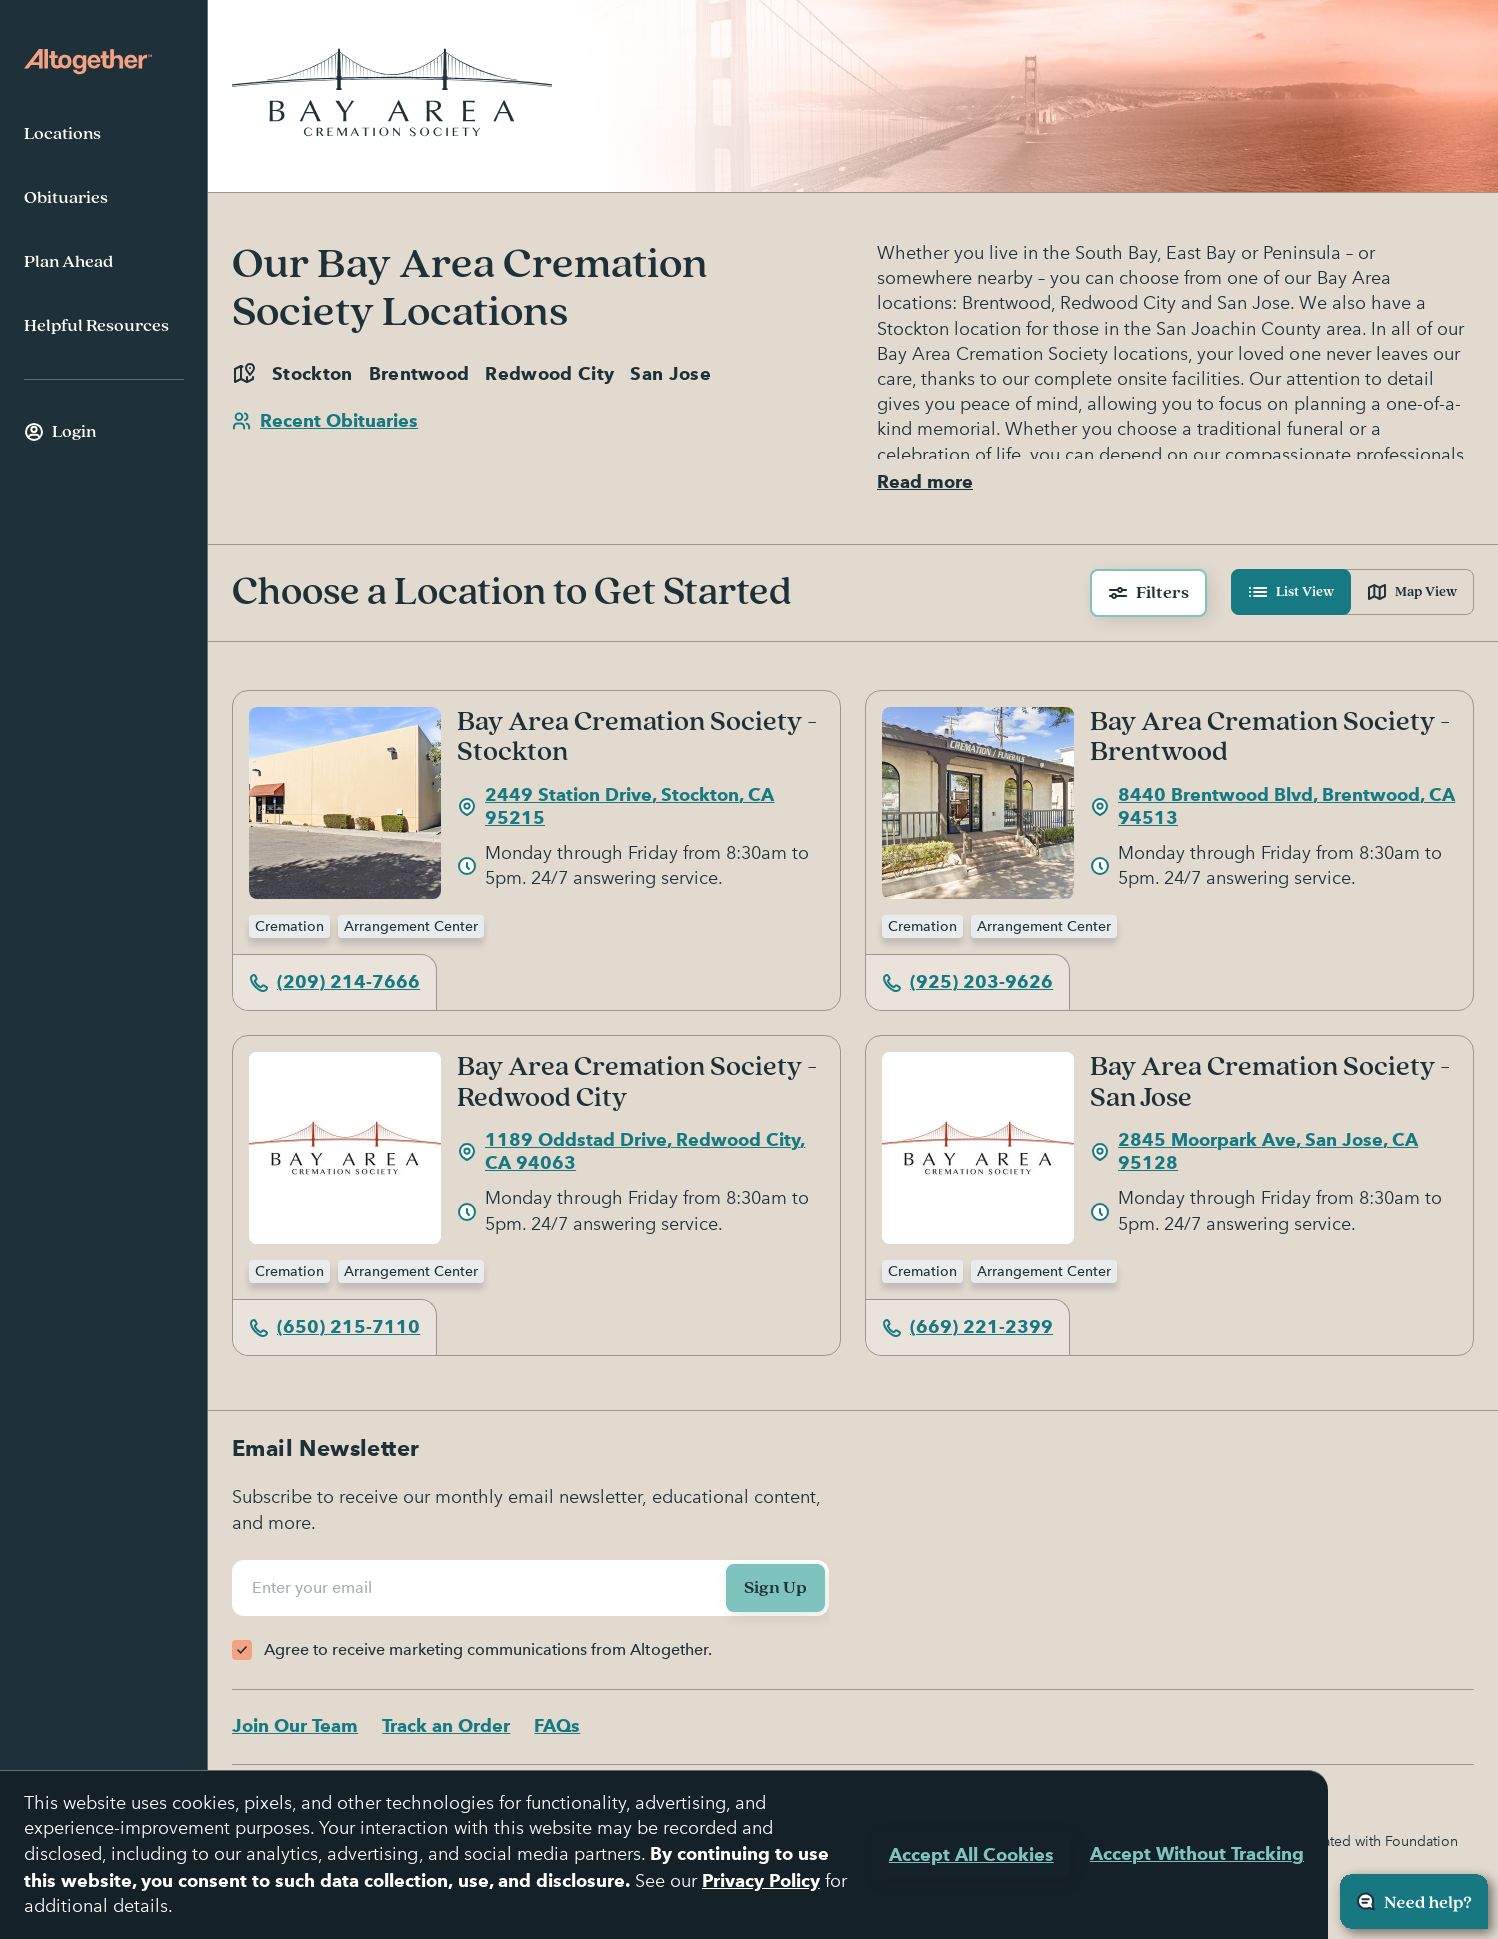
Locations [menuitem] (62, 134)
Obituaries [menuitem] (66, 198)
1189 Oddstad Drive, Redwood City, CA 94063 (631, 1158)
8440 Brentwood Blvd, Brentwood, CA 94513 (1272, 813)
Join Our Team (295, 1726)
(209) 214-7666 (334, 988)
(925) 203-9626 (967, 988)
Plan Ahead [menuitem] (68, 262)
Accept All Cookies (971, 1854)
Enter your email (315, 1588)
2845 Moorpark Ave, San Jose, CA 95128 (1254, 1158)
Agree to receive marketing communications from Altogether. (488, 1649)
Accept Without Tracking (1197, 1853)
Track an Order (446, 1726)
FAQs (557, 1726)
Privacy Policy (761, 1880)
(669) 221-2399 (967, 1333)
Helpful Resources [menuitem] (96, 326)
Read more (925, 488)
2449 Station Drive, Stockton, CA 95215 (615, 813)
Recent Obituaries (325, 420)
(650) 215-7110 (334, 1333)
